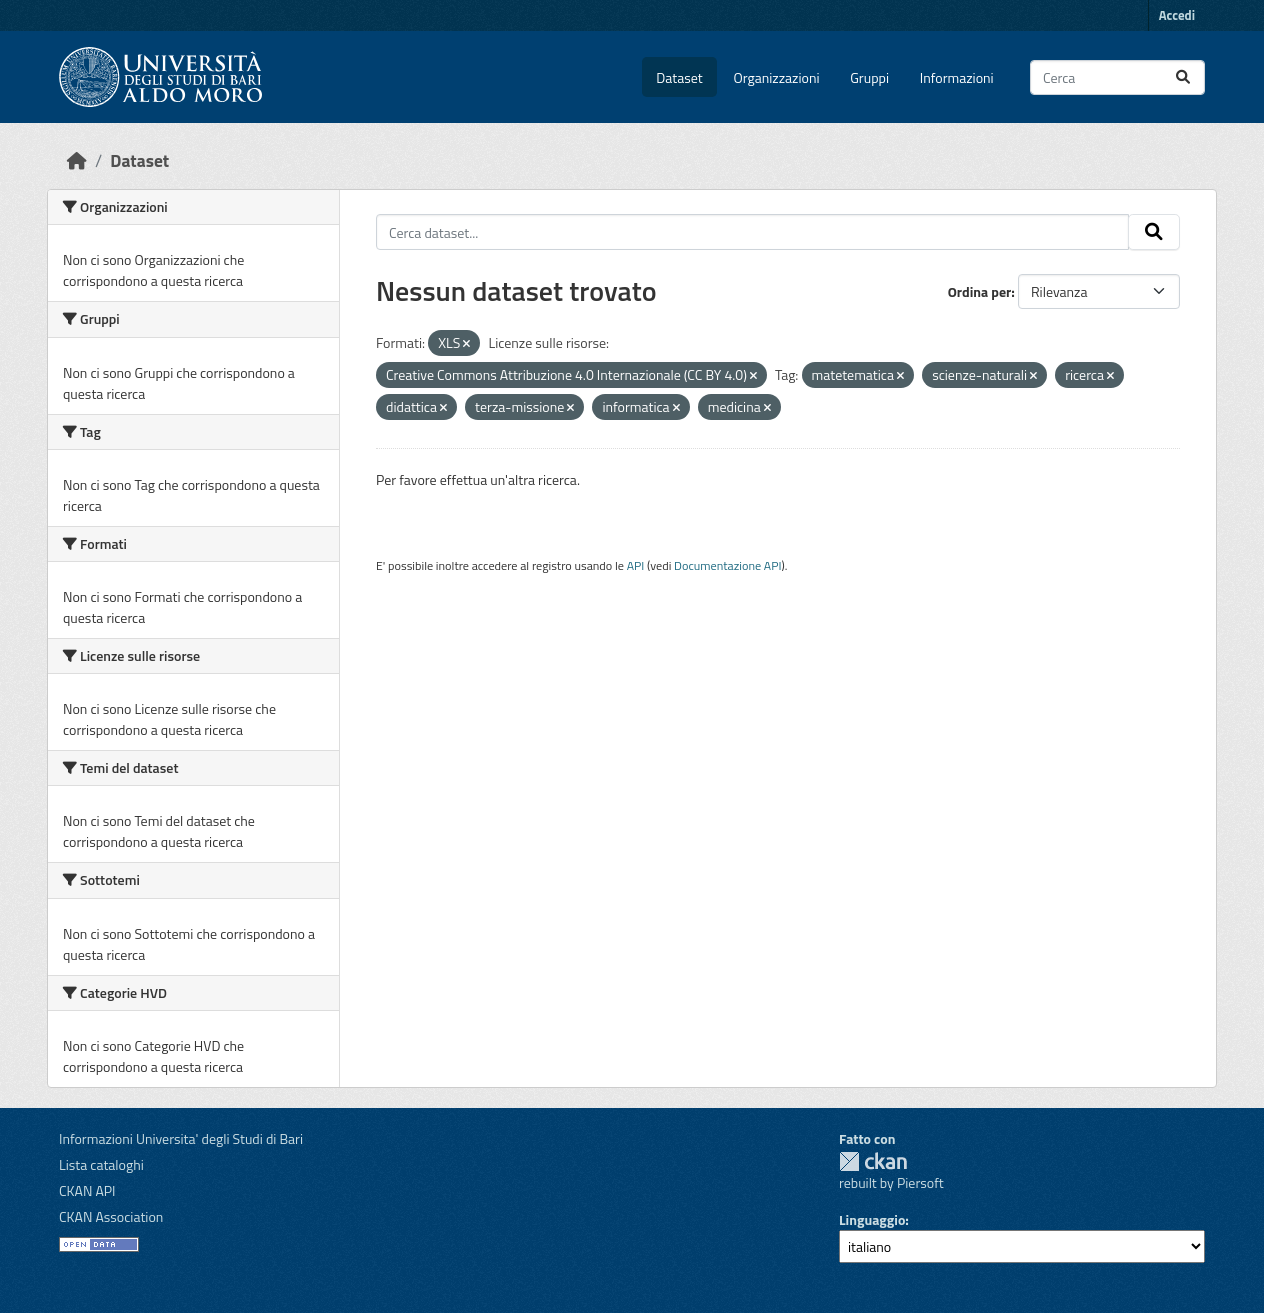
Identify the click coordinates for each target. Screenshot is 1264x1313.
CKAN (873, 1161)
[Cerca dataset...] (1117, 77)
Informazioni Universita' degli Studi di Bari (181, 1138)
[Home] (77, 160)
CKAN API (87, 1190)
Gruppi (869, 77)
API (636, 565)
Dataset (679, 77)
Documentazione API (727, 565)
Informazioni (957, 77)
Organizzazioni (777, 77)
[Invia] (1183, 77)
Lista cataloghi (101, 1164)
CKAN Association (111, 1216)
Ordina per (980, 291)
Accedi (1177, 15)
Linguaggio (872, 1219)
